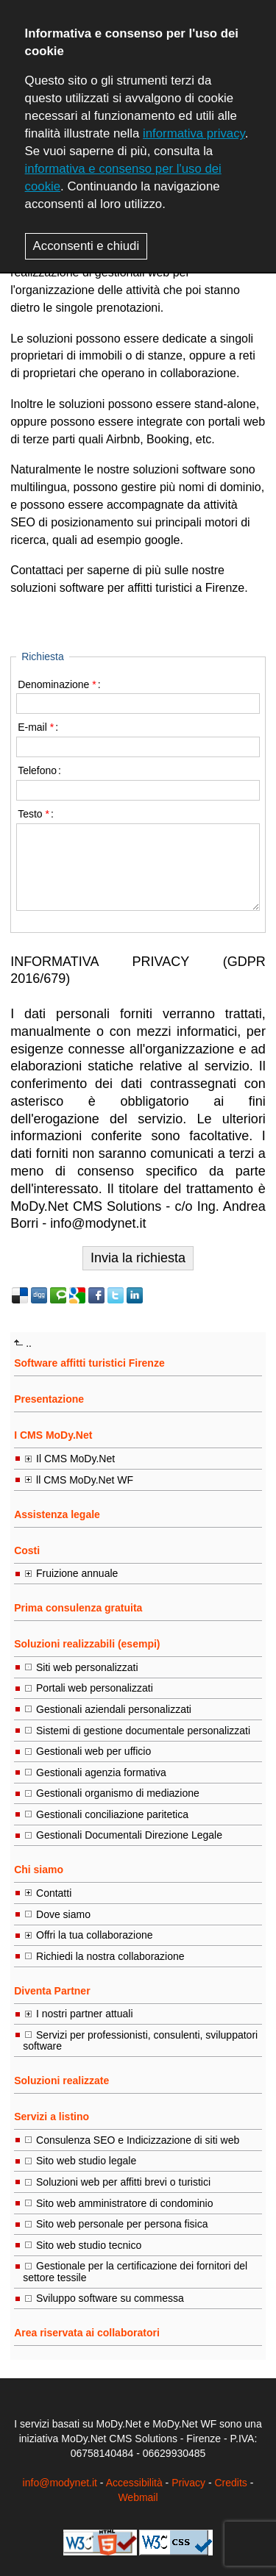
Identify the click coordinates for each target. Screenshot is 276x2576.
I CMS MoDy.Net (53, 1435)
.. (29, 1343)
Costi (27, 1550)
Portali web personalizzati (94, 1688)
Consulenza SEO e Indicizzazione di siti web (137, 2140)
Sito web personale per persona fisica (122, 2224)
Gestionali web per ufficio (93, 1751)
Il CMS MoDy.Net (75, 1458)
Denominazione (57, 684)
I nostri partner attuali (84, 2013)
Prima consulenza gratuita (78, 1608)
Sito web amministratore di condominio (124, 2203)
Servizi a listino (51, 2116)
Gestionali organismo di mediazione (117, 1793)
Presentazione (49, 1399)
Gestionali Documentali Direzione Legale (129, 1835)
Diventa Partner (52, 1991)
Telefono (37, 770)
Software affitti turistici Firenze (89, 1363)
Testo (33, 814)
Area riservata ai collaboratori (87, 2333)
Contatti (53, 1893)
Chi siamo (38, 1869)
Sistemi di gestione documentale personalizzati (143, 1730)
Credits (230, 2483)
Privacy (188, 2483)
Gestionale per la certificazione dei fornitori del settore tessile (135, 2271)
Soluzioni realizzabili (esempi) (87, 1644)
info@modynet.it (60, 2483)
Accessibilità (134, 2483)
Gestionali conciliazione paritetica (112, 1814)
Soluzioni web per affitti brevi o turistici (123, 2182)
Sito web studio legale (86, 2161)
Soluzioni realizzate (61, 2080)
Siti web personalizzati (87, 1667)
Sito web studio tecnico (88, 2245)
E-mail (36, 727)
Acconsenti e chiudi (86, 246)
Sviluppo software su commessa (110, 2298)
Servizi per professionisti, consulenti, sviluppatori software (140, 2040)
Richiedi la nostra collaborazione (110, 1956)
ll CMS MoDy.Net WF (84, 1480)
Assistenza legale (57, 1514)
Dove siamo (63, 1914)
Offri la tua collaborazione (94, 1935)
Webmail (138, 2497)
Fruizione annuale (77, 1573)
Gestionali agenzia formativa (101, 1772)
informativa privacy (194, 133)
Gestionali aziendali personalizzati (113, 1709)
